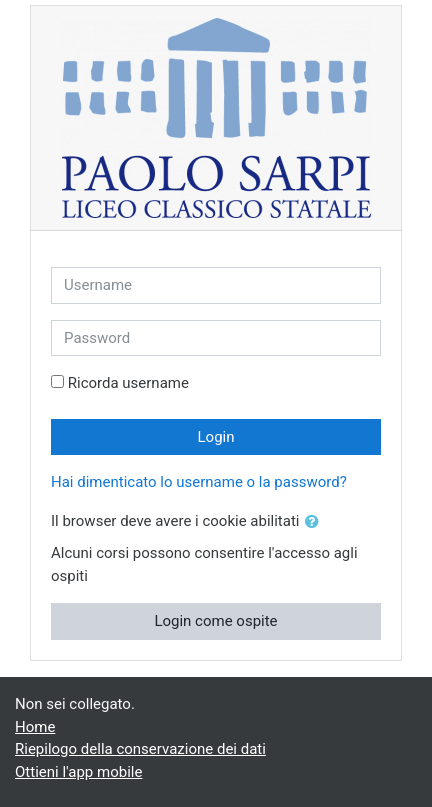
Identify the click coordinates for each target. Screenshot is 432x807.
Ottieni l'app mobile (78, 772)
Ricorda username (128, 383)
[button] (316, 522)
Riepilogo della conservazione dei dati (140, 749)
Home (35, 727)
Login (216, 437)
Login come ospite (215, 621)
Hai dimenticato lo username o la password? (199, 482)
